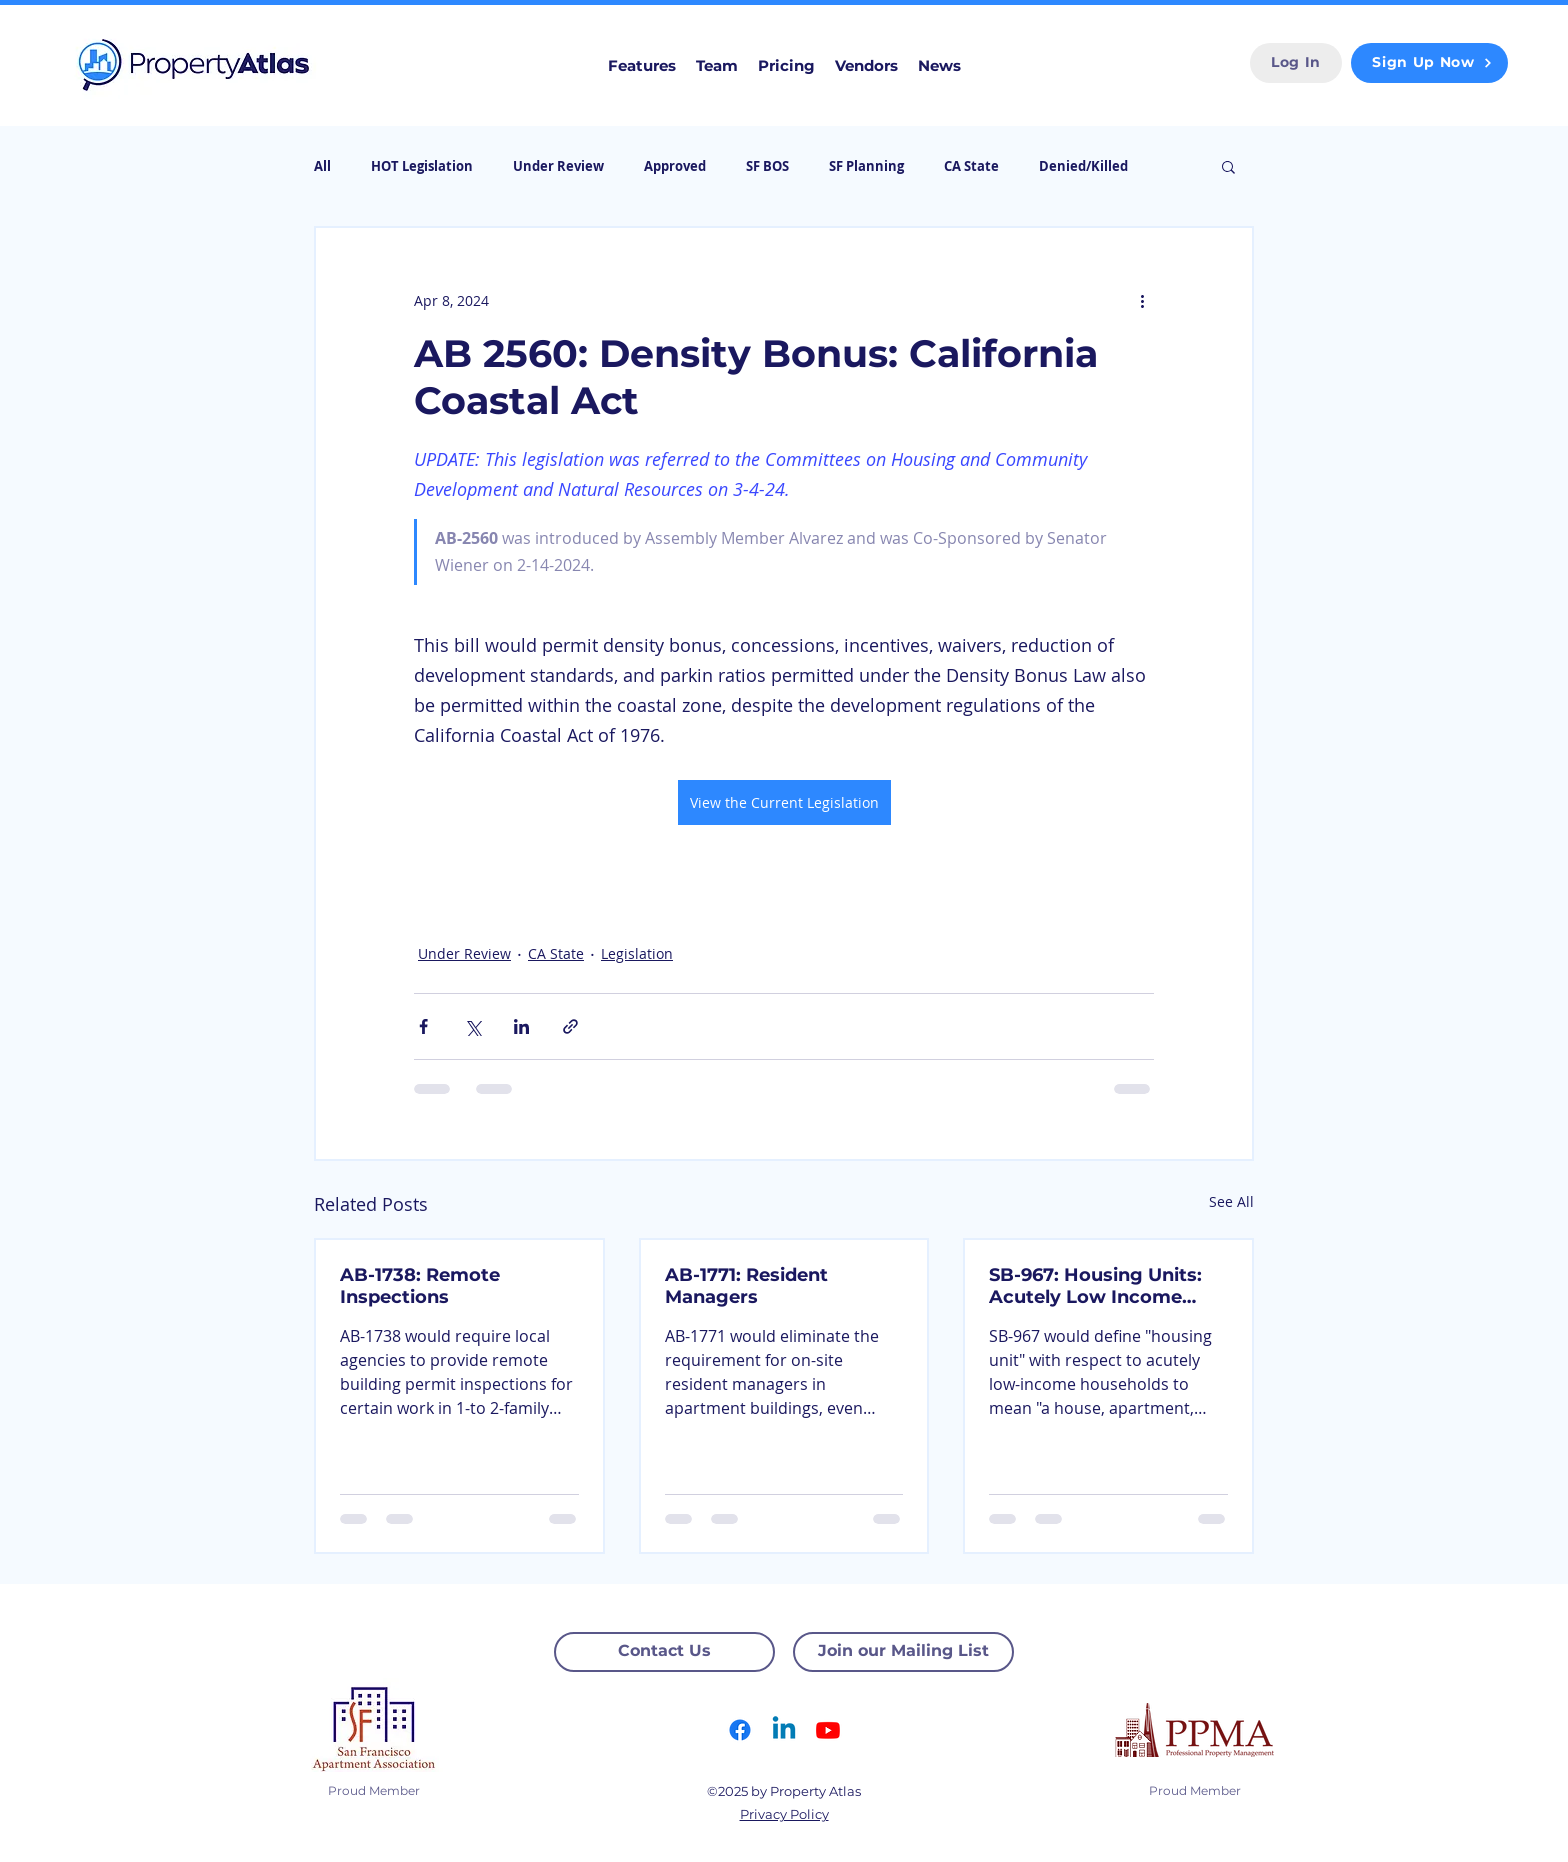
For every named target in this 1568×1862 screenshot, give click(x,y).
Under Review (558, 166)
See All (1231, 1201)
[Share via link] (570, 1026)
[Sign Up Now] (1429, 63)
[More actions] (1142, 300)
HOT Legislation (422, 166)
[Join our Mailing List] (903, 1652)
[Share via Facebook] (423, 1026)
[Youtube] (828, 1730)
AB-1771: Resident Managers (746, 1286)
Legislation (637, 953)
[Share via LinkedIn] (521, 1026)
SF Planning (866, 166)
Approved (675, 166)
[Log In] (1296, 63)
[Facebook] (740, 1730)
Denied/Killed (1083, 166)
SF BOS (767, 166)
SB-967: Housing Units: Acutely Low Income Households (1095, 1286)
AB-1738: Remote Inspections (420, 1286)
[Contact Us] (664, 1652)
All (322, 166)
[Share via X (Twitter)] (472, 1026)
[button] (1228, 166)
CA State (971, 166)
